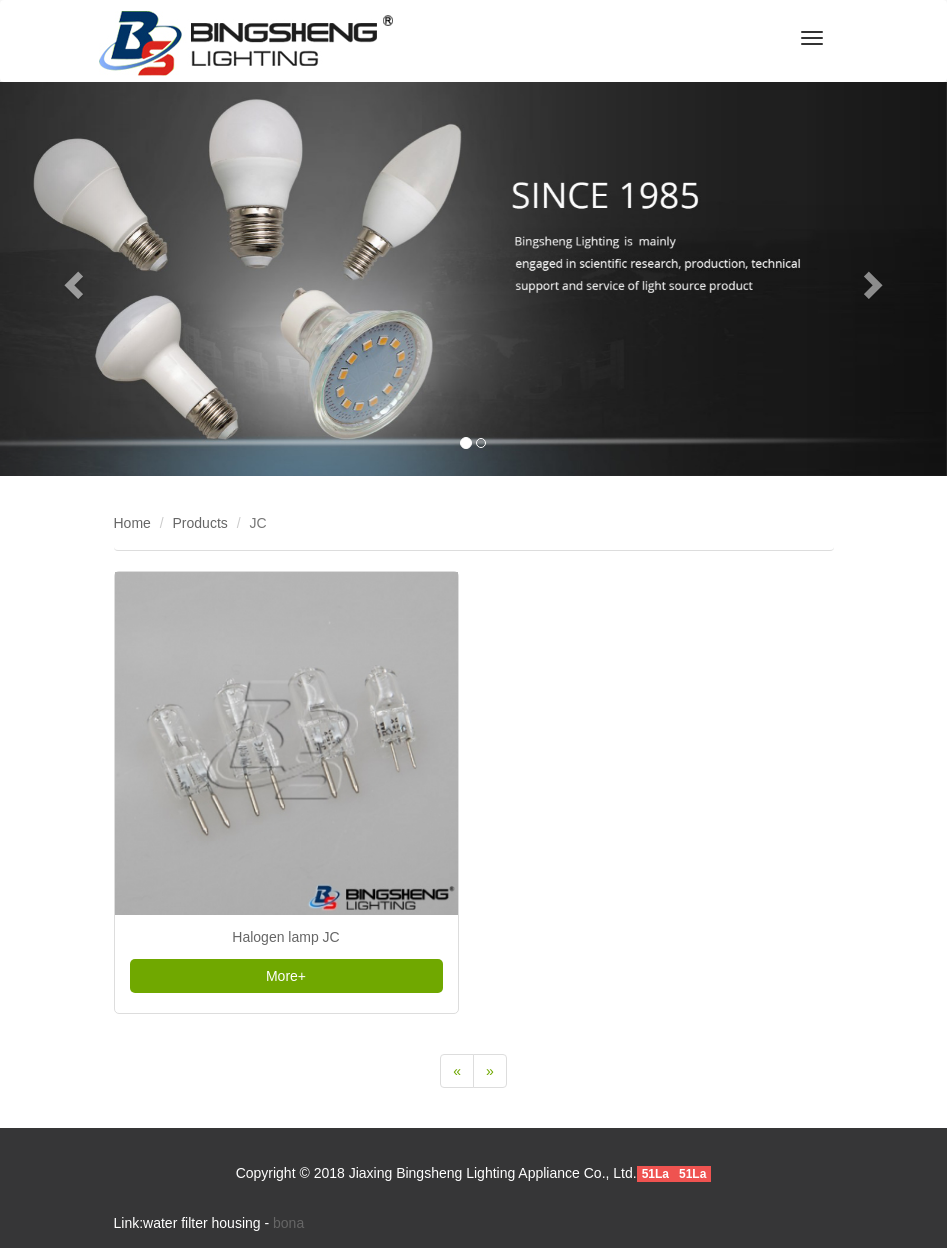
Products (200, 523)
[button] (71, 279)
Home (132, 523)
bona (288, 1223)
